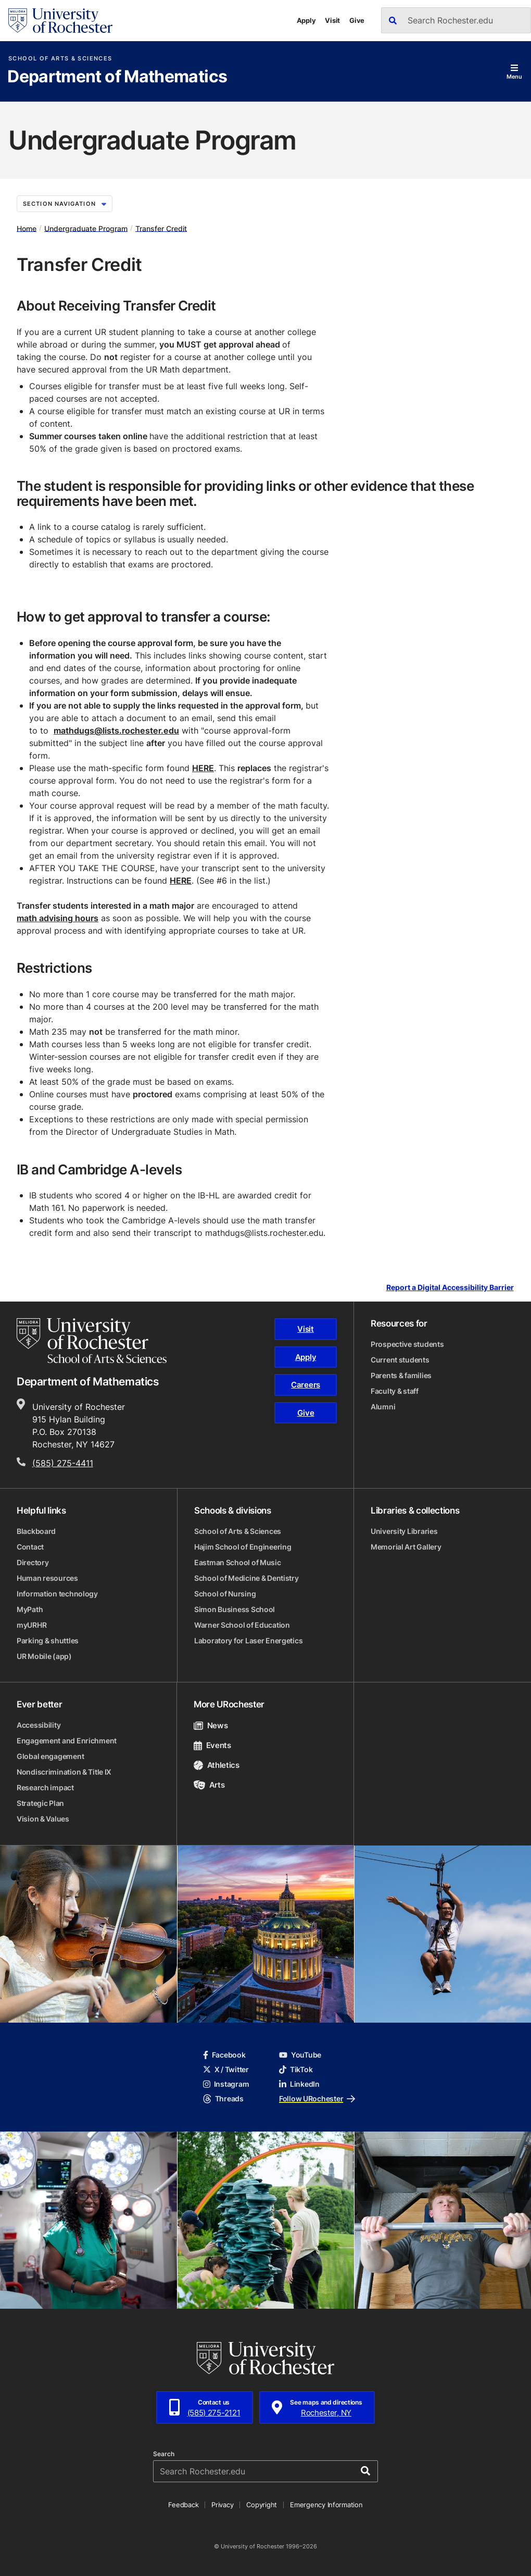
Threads (223, 2098)
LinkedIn (299, 2084)
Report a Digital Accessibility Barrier (450, 1287)
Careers (305, 1384)
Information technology (57, 1594)
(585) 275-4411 (62, 1463)
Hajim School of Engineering (242, 1547)
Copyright (261, 2504)
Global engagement (50, 1756)
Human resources (47, 1578)
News (210, 1725)
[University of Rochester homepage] (60, 20)
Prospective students (407, 1344)
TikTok (295, 2069)
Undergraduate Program (86, 228)
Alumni (383, 1406)
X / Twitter (226, 2069)
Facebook (224, 2055)
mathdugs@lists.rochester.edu (116, 730)
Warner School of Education (242, 1625)
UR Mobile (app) (44, 1656)
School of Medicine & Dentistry (246, 1578)
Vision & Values (43, 1819)
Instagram (226, 2084)
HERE (203, 768)
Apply (306, 20)
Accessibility (38, 1725)
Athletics (216, 1765)
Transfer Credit (161, 228)
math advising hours (57, 918)
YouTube (300, 2055)
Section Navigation (64, 204)
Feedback (183, 2504)
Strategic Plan (40, 1803)
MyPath (30, 1609)
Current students (400, 1360)
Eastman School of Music (237, 1562)
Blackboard (36, 1531)
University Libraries (404, 1531)
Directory (32, 1562)
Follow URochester (317, 2098)
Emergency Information (326, 2504)
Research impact (45, 1787)
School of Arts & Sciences (60, 59)
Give (356, 20)
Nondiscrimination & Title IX (64, 1772)
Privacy (222, 2504)
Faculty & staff (395, 1391)
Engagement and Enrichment (67, 1740)
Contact (30, 1547)
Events (212, 1745)
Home (26, 228)
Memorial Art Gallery (406, 1547)
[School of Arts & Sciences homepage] (92, 1340)
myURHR (31, 1625)
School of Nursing (225, 1594)
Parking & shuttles (48, 1640)
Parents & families (401, 1375)
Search (163, 2454)
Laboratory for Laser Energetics (248, 1640)
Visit (332, 20)
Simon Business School (234, 1609)
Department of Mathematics (117, 77)
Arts (209, 1784)
